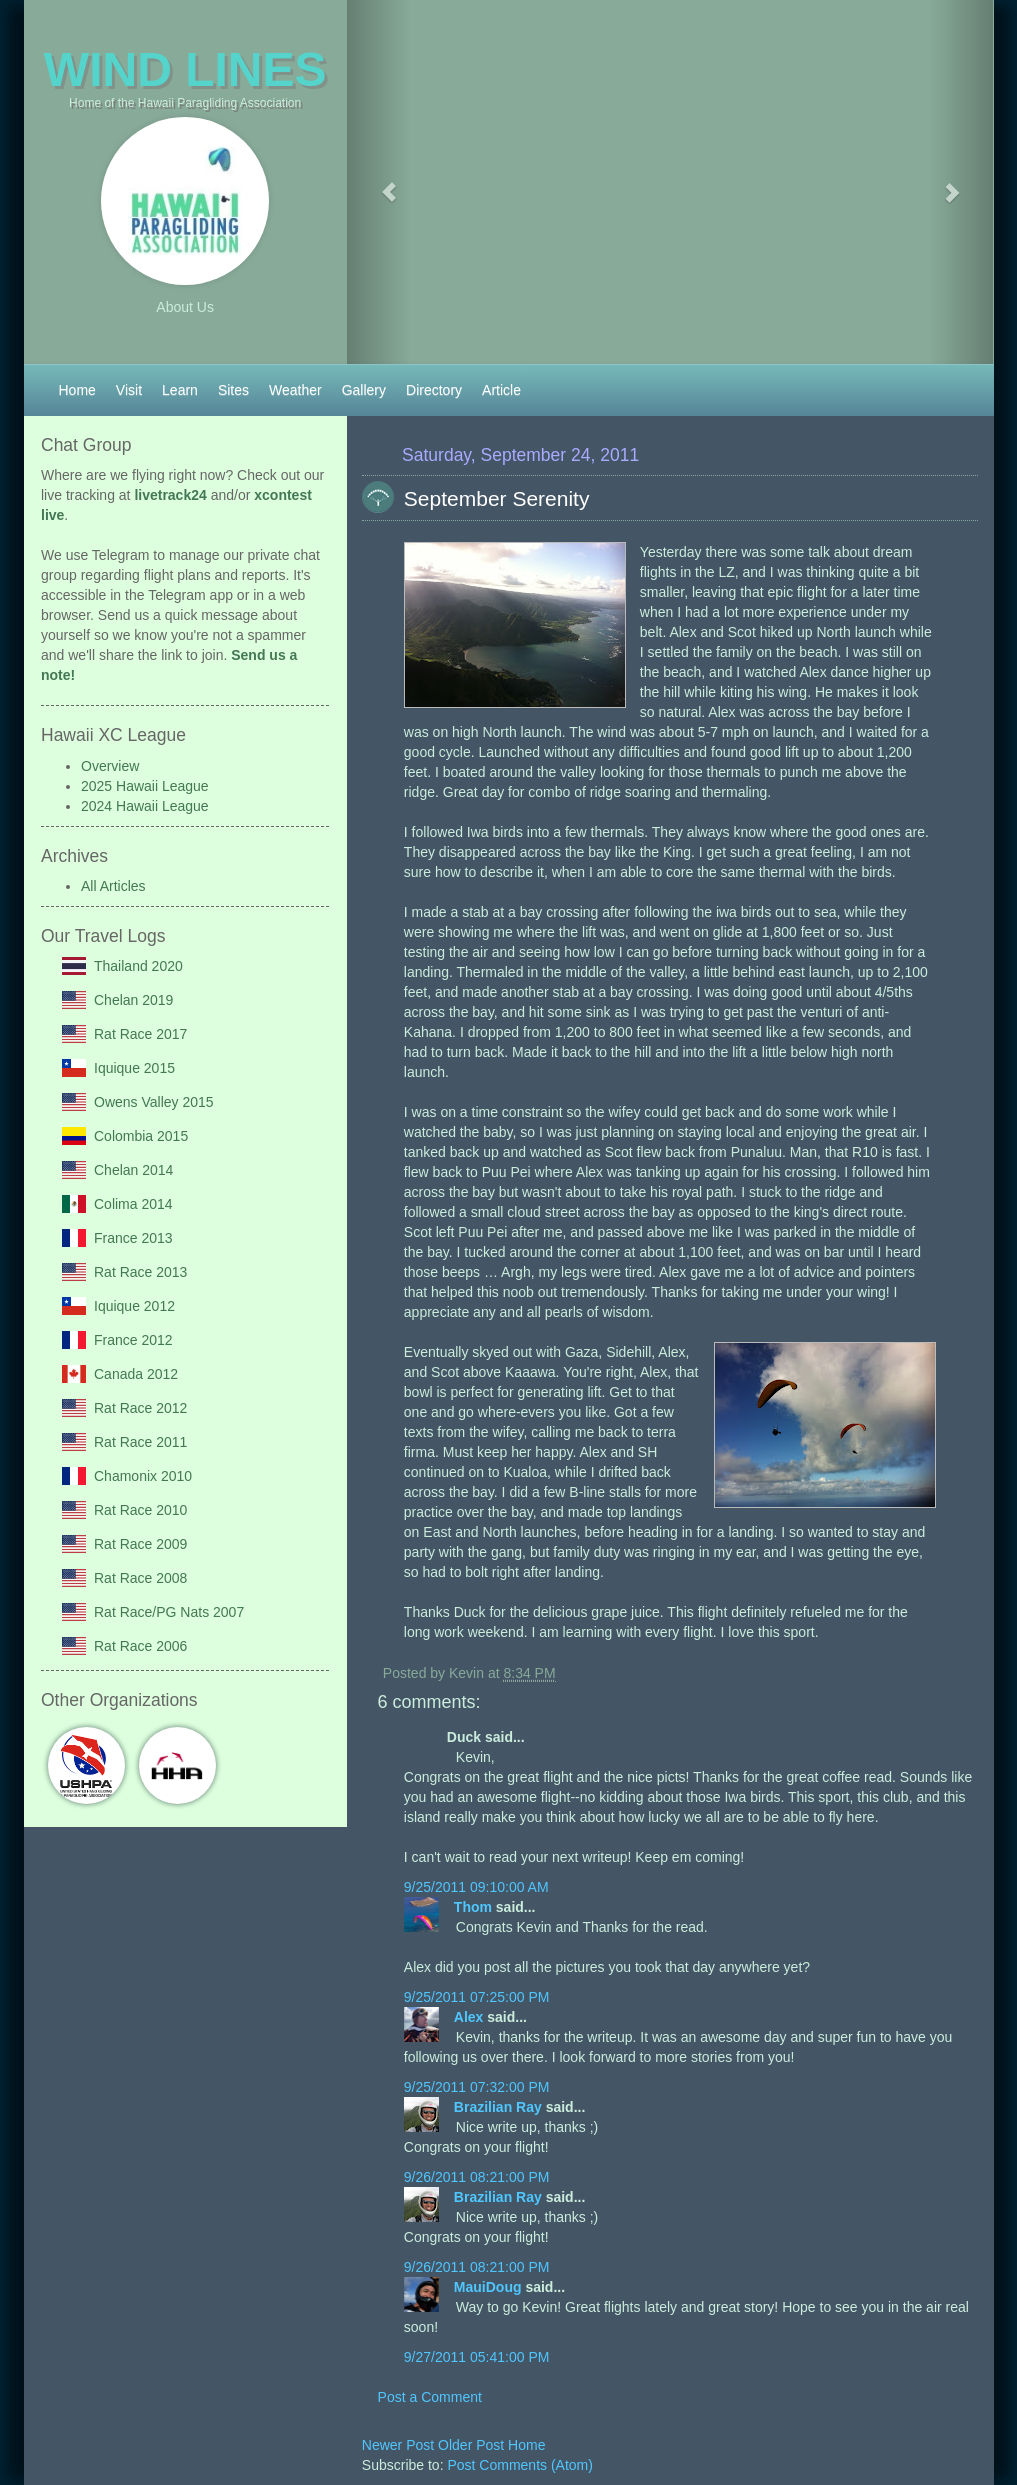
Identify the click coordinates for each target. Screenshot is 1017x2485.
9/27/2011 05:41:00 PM (477, 2357)
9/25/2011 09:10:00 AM (476, 1887)
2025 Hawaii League (145, 786)
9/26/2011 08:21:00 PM (477, 2177)
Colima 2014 (133, 1204)
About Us (185, 307)
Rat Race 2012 (140, 1408)
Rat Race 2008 (140, 1578)
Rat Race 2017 (140, 1034)
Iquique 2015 (134, 1068)
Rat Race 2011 (140, 1442)
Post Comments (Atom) (519, 2465)
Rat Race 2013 (140, 1272)
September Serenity (497, 498)
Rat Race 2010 (140, 1510)
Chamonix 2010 (143, 1476)
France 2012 (133, 1340)
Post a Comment (430, 2397)
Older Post (473, 2445)
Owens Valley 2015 (154, 1102)
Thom (475, 1907)
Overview (110, 766)
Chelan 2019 (133, 1000)
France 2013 (133, 1238)
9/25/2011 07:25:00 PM (477, 1997)
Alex (470, 2017)
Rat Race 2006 (140, 1646)
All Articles (113, 886)
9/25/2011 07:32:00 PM (477, 2087)
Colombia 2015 (141, 1136)
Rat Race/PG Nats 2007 (169, 1612)
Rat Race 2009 (140, 1544)
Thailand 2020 (138, 966)
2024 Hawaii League (145, 806)
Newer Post (400, 2445)
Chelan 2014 (133, 1170)
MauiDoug (490, 2287)
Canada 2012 (136, 1374)
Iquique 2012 (134, 1306)
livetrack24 (170, 495)
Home (526, 2445)
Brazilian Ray (500, 2107)
